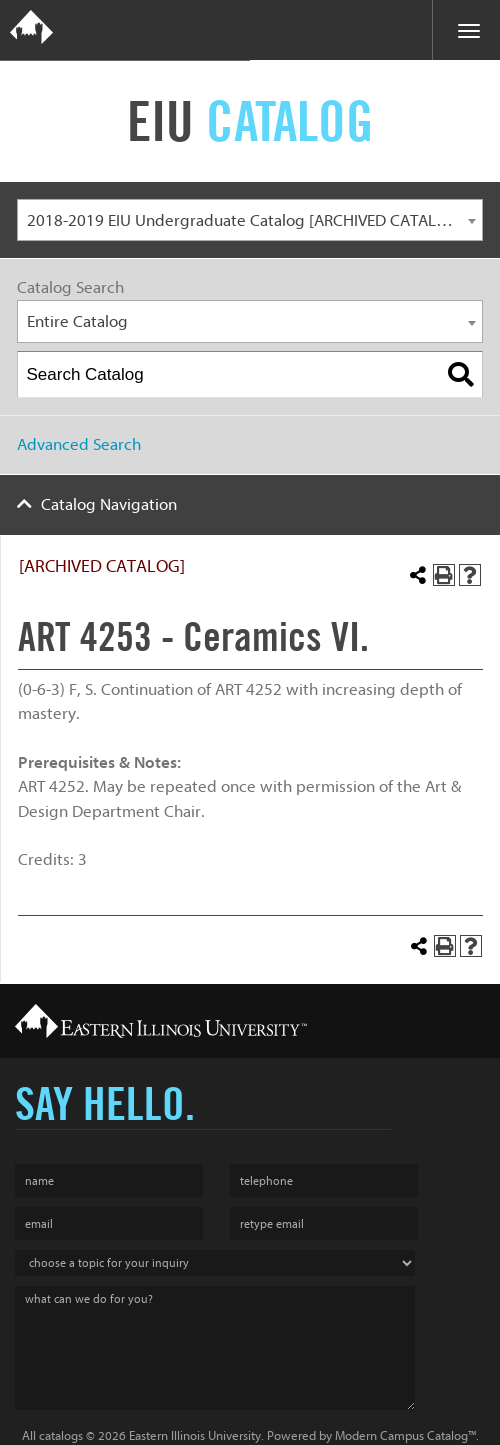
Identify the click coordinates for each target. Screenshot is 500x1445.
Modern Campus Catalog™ (405, 1435)
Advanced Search (79, 444)
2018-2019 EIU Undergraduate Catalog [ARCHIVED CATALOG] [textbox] (245, 220)
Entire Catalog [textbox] (77, 321)
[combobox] (250, 220)
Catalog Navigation (109, 504)
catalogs (61, 1435)
